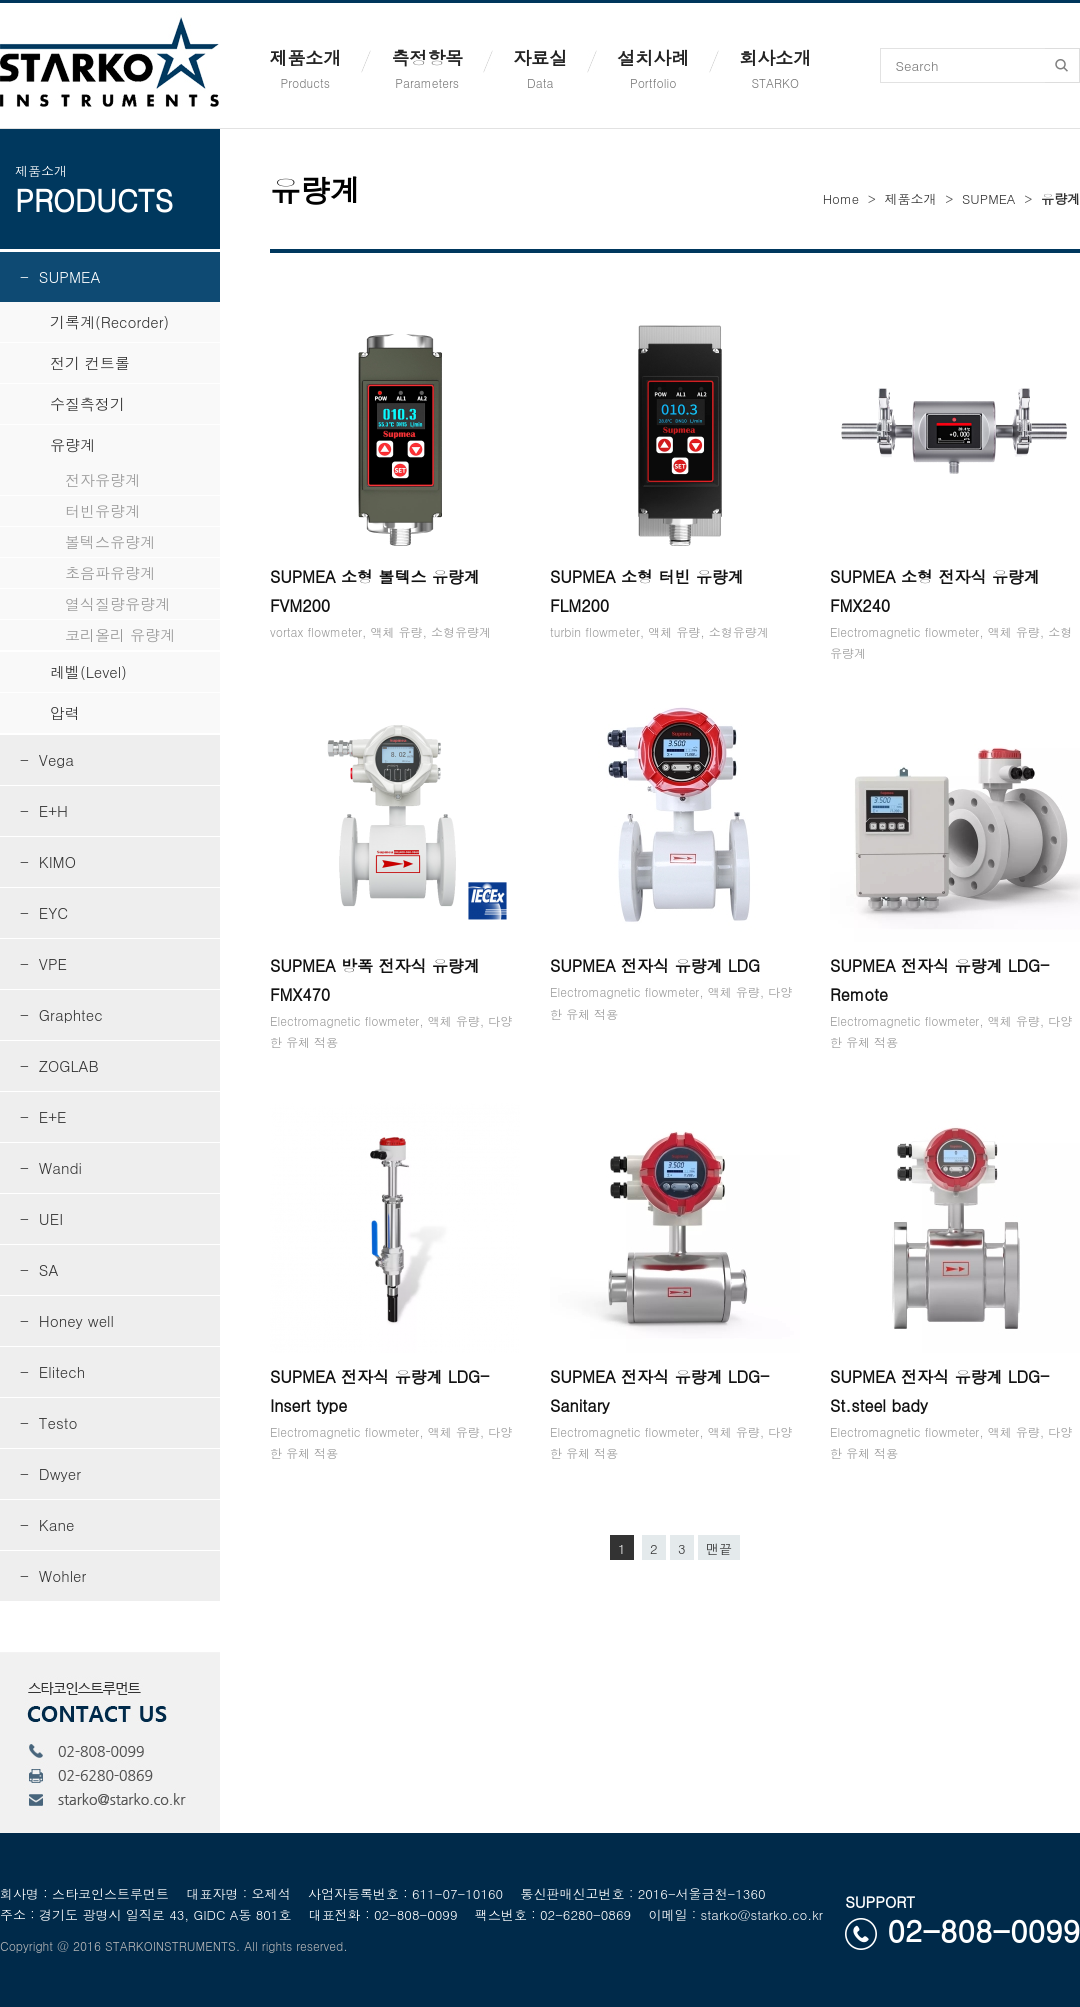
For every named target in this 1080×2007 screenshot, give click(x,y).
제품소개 (305, 68)
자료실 (540, 68)
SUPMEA (988, 198)
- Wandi (51, 1167)
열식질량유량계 (95, 603)
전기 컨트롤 (75, 362)
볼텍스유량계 (87, 541)
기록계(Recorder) (94, 321)
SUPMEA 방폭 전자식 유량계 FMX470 (375, 980)
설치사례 (653, 68)
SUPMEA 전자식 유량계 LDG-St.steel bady (939, 1391)
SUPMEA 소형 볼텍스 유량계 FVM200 (375, 591)
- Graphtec (61, 1014)
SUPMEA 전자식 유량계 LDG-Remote (939, 980)
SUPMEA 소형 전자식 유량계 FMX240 (935, 591)
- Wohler (53, 1575)
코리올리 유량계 (97, 634)
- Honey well (67, 1320)
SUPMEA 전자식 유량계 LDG (655, 965)
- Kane (47, 1524)
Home (841, 198)
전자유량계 (80, 479)
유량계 (57, 444)
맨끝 (719, 1548)
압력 (50, 712)
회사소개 (775, 68)
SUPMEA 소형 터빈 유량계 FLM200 (647, 591)
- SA (39, 1269)
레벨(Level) (73, 671)
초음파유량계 (87, 572)
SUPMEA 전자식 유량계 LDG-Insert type (379, 1391)
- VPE (43, 963)
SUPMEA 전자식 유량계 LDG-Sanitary (659, 1391)
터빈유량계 (80, 510)
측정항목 (427, 68)
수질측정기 (72, 403)
